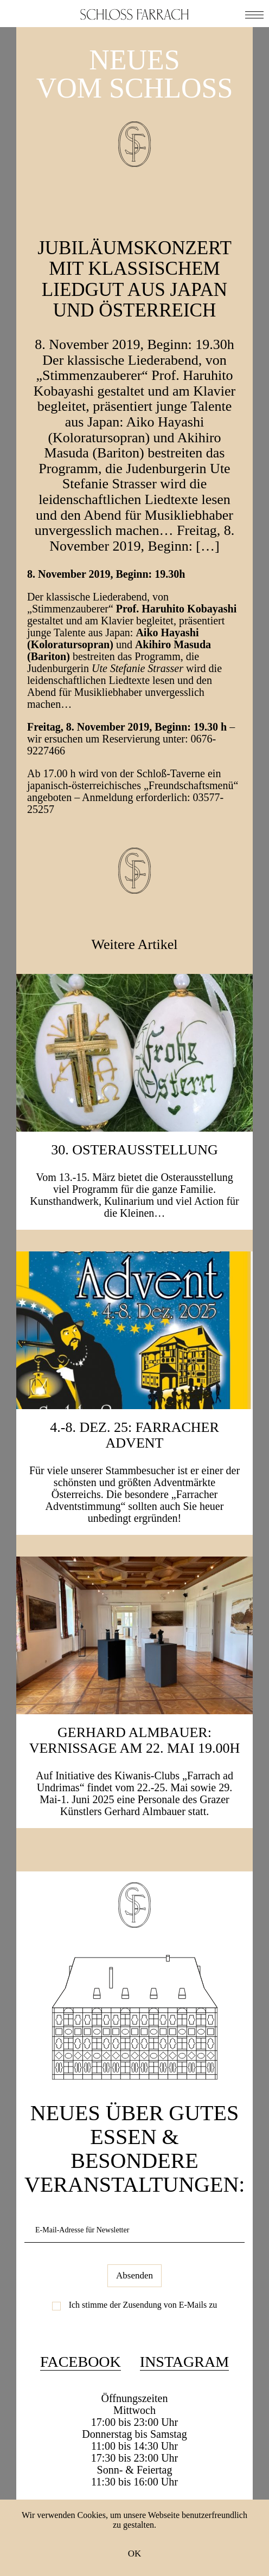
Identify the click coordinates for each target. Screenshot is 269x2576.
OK (135, 2553)
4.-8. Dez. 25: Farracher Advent (134, 1435)
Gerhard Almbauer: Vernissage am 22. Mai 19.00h (134, 1740)
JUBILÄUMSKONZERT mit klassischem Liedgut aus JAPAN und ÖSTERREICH (134, 279)
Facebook (80, 2361)
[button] (254, 13)
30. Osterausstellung (134, 1150)
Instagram (184, 2361)
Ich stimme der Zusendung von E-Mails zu (143, 2304)
